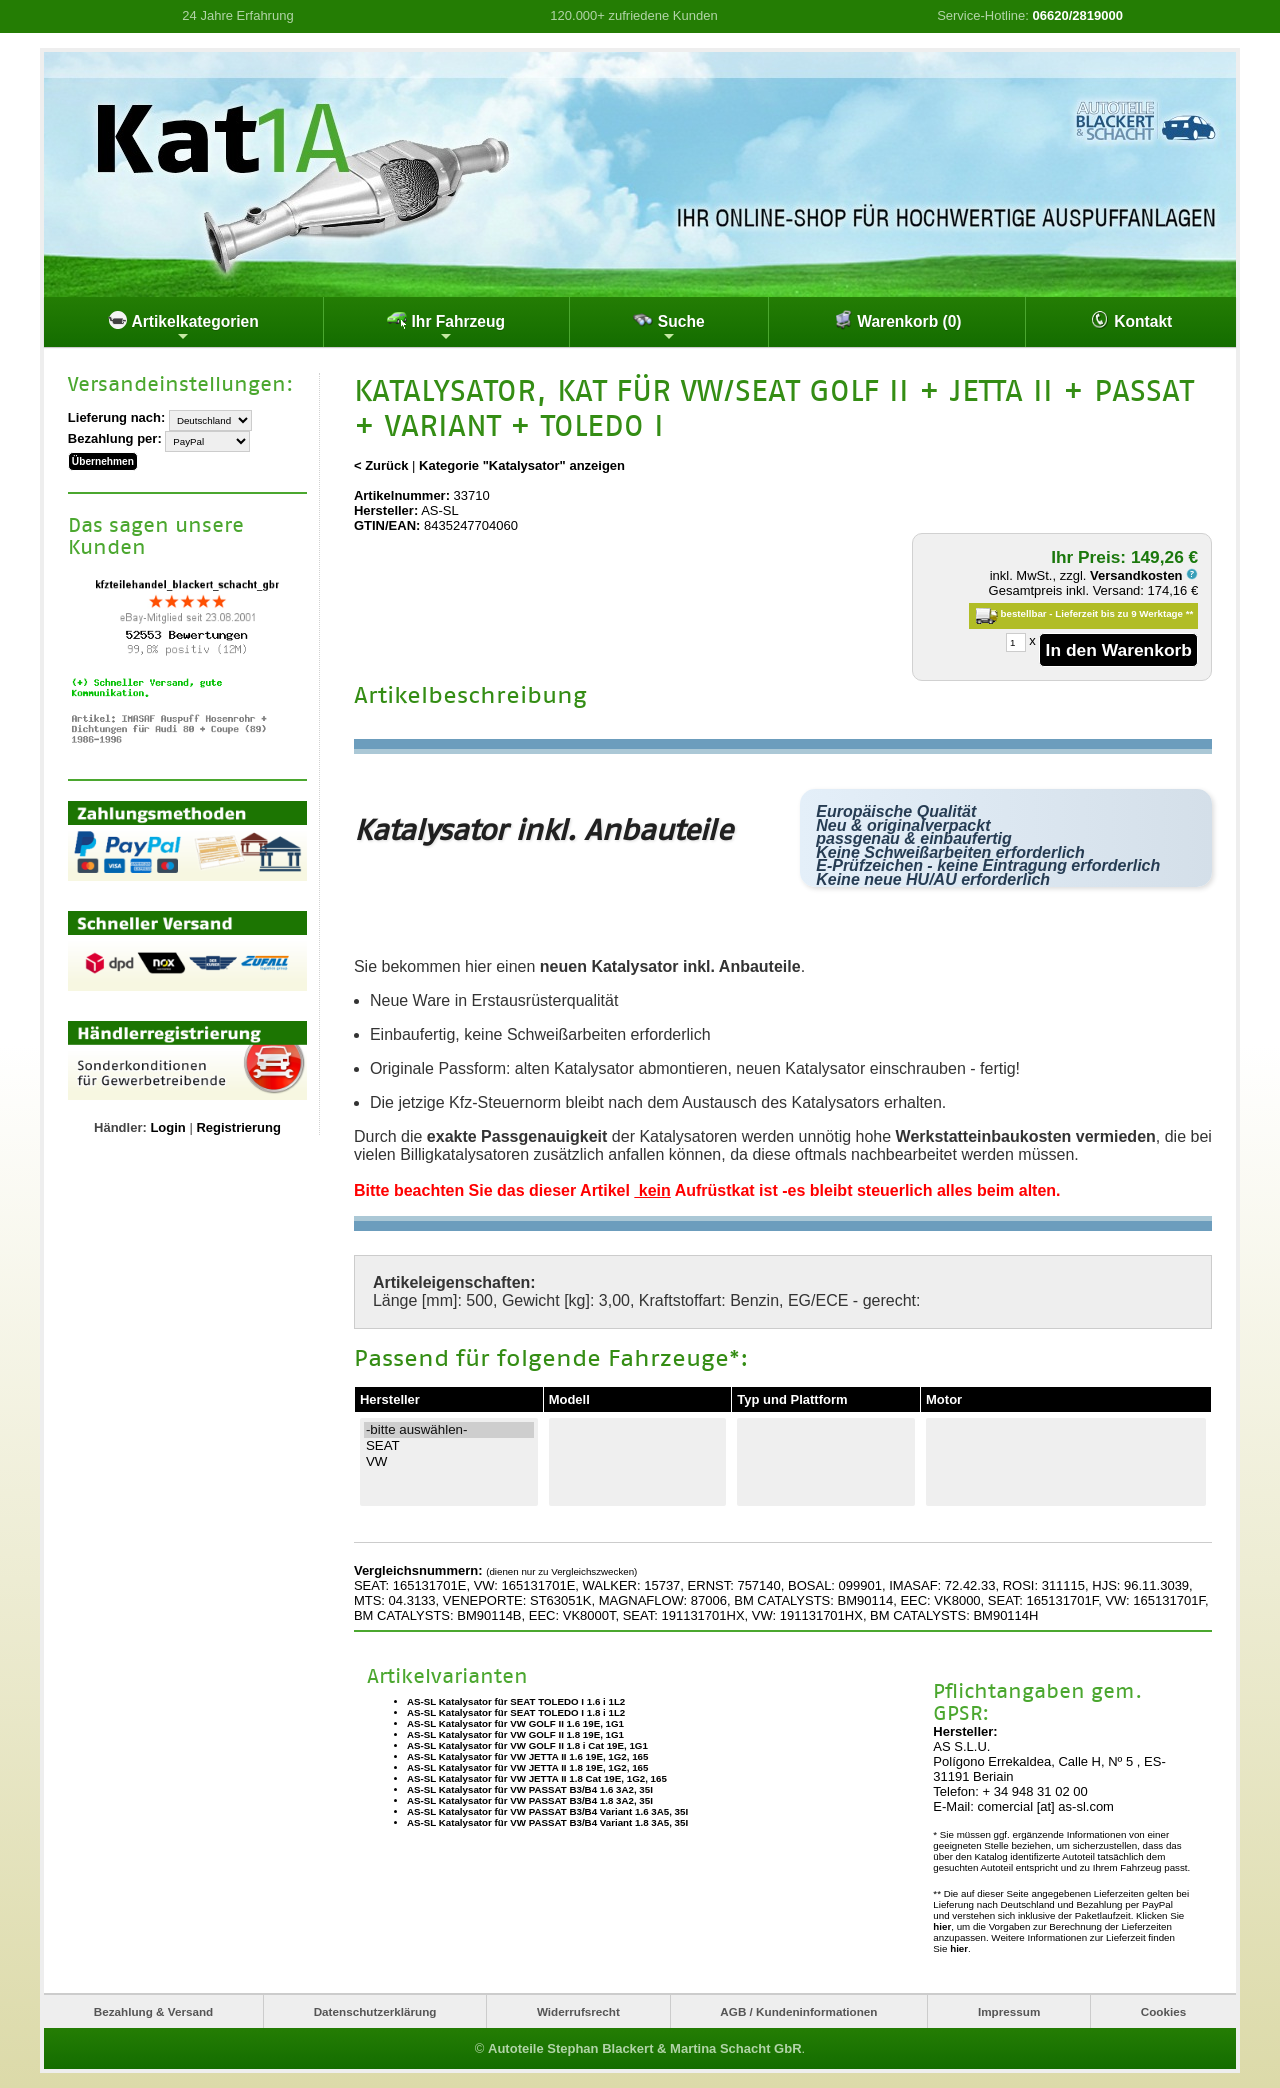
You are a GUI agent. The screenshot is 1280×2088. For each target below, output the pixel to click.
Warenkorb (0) (897, 320)
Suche (668, 327)
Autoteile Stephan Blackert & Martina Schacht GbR (645, 2048)
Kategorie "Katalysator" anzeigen (522, 465)
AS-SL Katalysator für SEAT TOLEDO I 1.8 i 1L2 (516, 1712)
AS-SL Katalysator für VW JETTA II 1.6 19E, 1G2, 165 (528, 1756)
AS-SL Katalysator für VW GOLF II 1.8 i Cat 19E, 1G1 (527, 1745)
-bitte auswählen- (449, 1430)
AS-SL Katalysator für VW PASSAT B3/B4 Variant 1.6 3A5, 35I (547, 1811)
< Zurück (381, 465)
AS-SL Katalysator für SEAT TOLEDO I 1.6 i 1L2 (516, 1701)
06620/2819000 (1078, 15)
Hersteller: (386, 510)
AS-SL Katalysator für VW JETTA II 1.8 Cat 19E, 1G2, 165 (537, 1778)
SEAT (449, 1446)
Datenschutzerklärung (375, 2011)
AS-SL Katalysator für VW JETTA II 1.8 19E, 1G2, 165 (528, 1767)
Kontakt (1131, 320)
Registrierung (238, 1127)
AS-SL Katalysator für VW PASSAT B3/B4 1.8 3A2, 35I (530, 1800)
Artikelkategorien (183, 327)
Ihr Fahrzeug (446, 327)
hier (942, 1926)
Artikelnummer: (402, 495)
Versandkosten (1144, 575)
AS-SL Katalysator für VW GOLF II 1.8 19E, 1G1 (515, 1734)
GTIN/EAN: (387, 525)
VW (449, 1462)
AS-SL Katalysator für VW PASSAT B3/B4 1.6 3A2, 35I (530, 1789)
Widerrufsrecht (578, 2011)
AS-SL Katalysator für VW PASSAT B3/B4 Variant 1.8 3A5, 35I (547, 1822)
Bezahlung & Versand (154, 2011)
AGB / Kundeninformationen (798, 2011)
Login (167, 1127)
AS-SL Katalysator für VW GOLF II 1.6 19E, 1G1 (515, 1723)
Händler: (120, 1127)
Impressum (1009, 2011)
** (1190, 613)
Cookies (1163, 2011)
